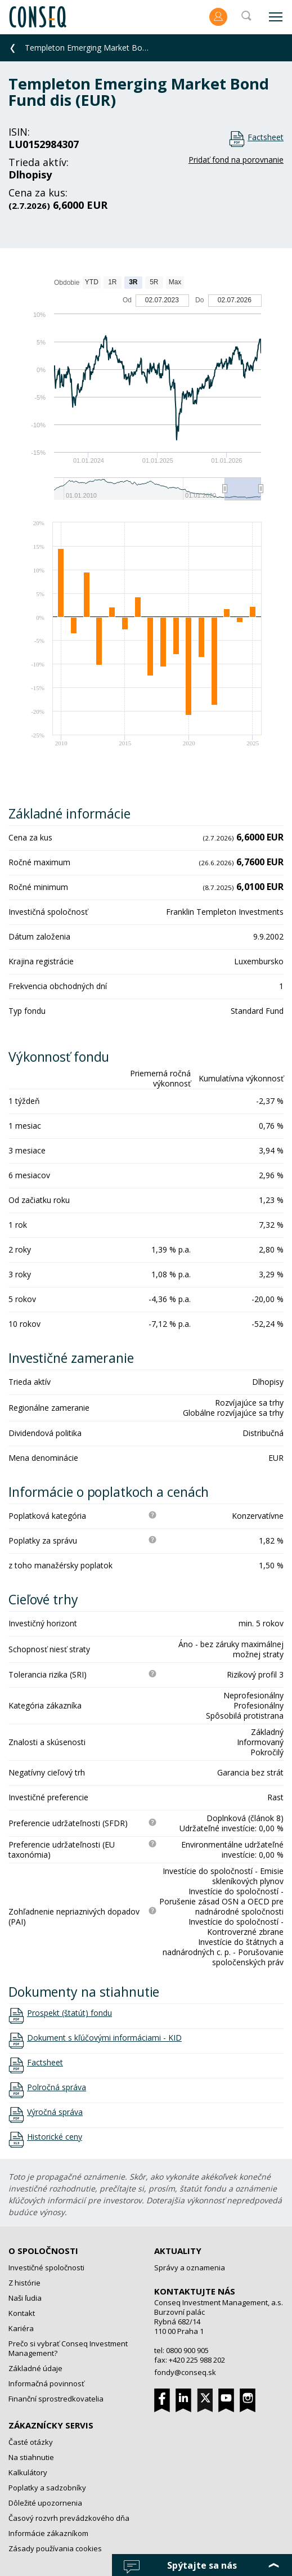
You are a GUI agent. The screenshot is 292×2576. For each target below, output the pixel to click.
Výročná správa (55, 2112)
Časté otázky (30, 2442)
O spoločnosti (43, 2250)
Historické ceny (54, 2137)
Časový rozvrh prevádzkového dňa (68, 2518)
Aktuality (177, 2250)
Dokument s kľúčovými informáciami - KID (104, 2038)
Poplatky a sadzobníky (47, 2488)
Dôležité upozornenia (45, 2503)
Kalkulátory (27, 2472)
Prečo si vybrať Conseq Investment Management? (68, 2348)
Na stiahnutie (31, 2457)
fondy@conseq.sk (185, 2372)
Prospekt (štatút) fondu (69, 2013)
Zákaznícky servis (50, 2425)
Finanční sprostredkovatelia (56, 2399)
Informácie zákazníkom (48, 2533)
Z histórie (24, 2283)
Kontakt (21, 2313)
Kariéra (21, 2328)
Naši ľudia (25, 2298)
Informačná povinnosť (46, 2383)
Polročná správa (56, 2087)
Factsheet (266, 137)
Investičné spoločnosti (46, 2267)
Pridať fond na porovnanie (236, 159)
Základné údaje (35, 2368)
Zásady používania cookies (55, 2548)
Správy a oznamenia (189, 2267)
